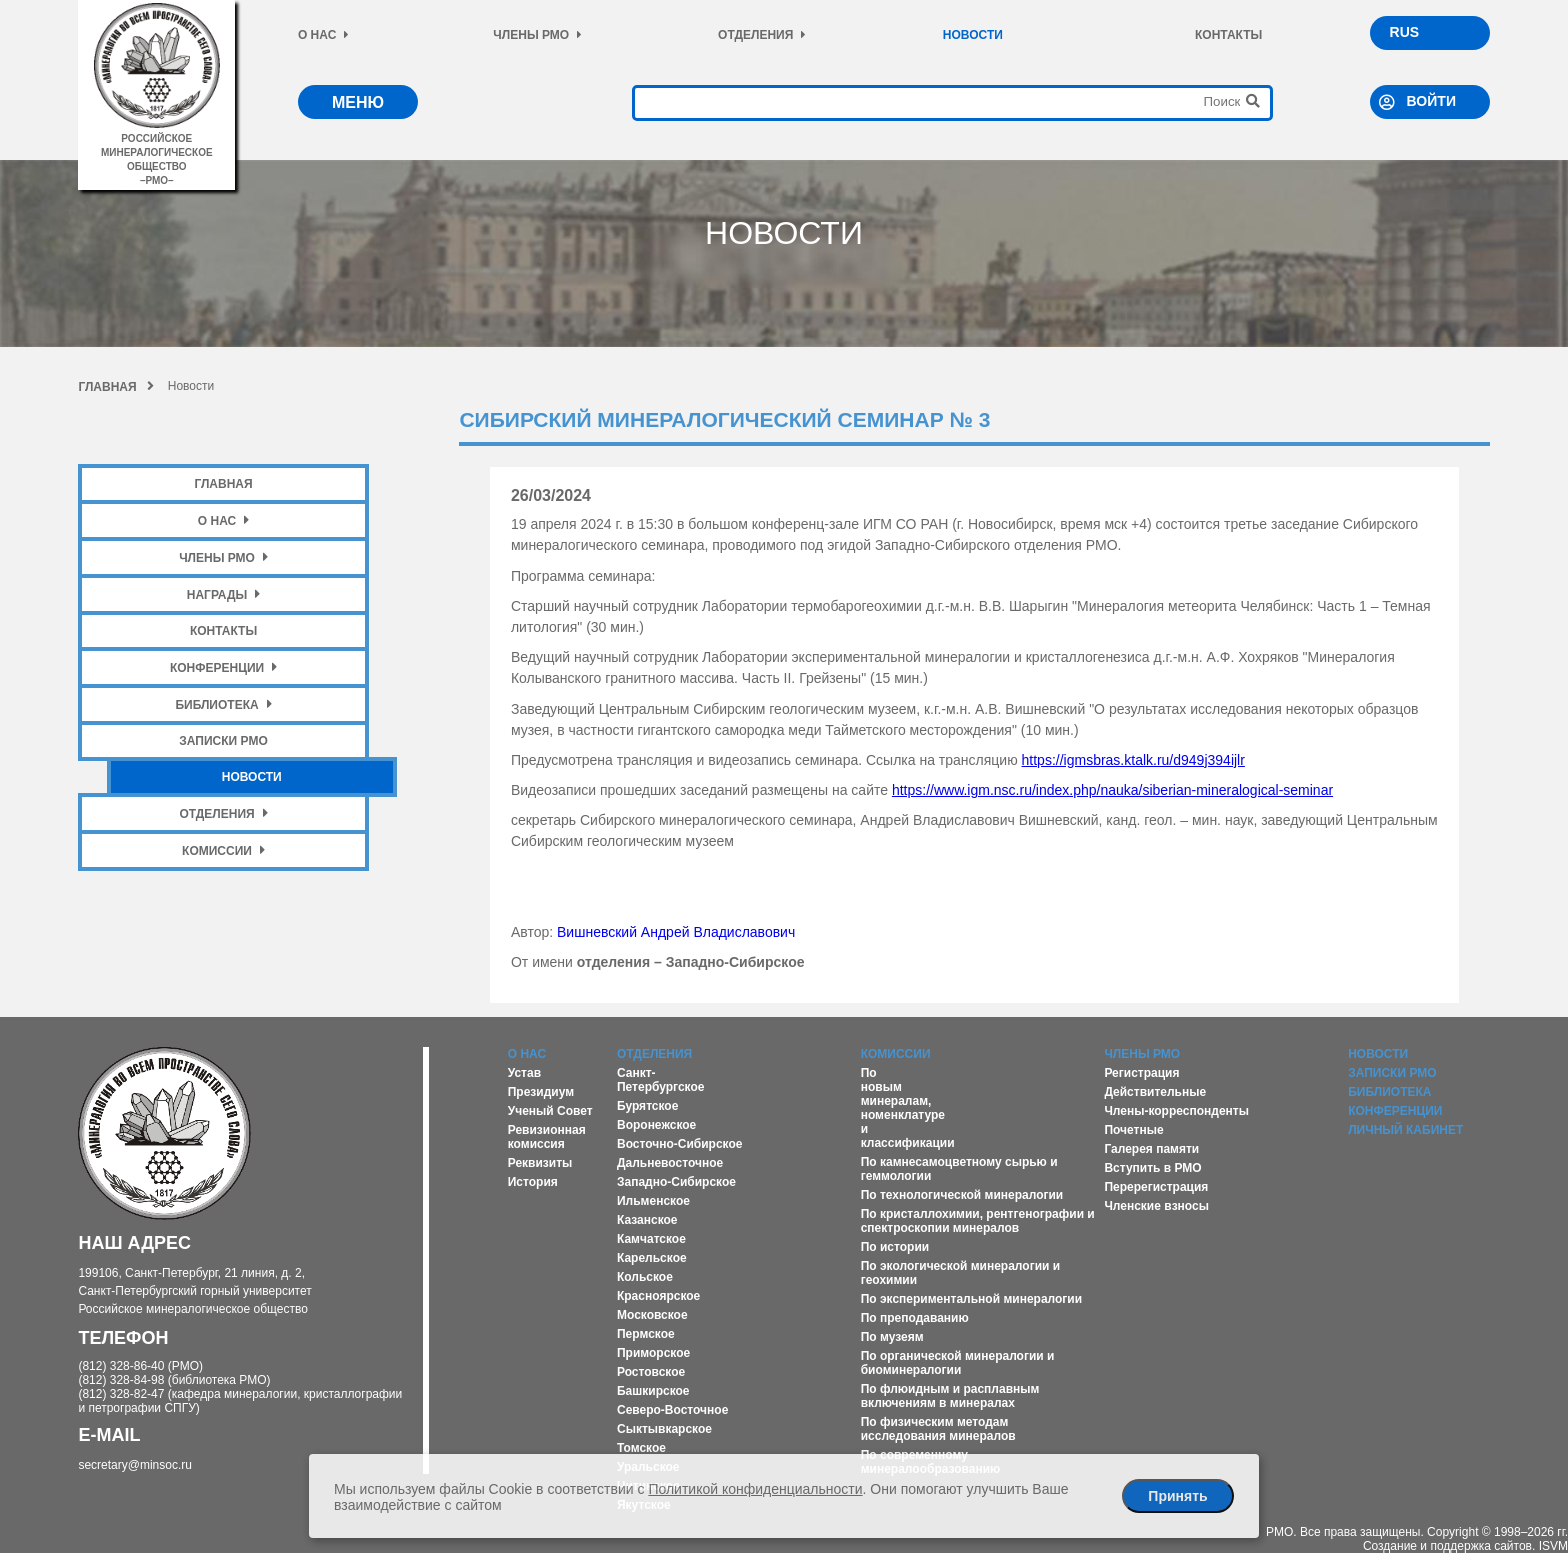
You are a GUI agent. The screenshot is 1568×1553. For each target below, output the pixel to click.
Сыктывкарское (664, 1429)
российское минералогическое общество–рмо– (156, 152)
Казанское (647, 1220)
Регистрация (1141, 1073)
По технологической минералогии (962, 1195)
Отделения (762, 35)
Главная (115, 387)
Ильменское (653, 1201)
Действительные (1155, 1092)
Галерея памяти (1151, 1149)
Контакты (1228, 35)
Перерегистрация (1156, 1187)
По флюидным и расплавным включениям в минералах (950, 1396)
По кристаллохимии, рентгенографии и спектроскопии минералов (978, 1221)
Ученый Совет (550, 1111)
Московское (652, 1315)
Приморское (653, 1353)
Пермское (646, 1334)
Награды (224, 594)
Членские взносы (1156, 1206)
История (533, 1182)
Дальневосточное (670, 1163)
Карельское (652, 1258)
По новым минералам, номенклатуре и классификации (908, 1108)
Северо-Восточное (672, 1410)
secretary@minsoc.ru (135, 1465)
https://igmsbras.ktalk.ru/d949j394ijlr (1133, 760)
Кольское (645, 1277)
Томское (641, 1448)
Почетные (1133, 1130)
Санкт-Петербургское (661, 1080)
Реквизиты (540, 1163)
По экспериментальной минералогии (971, 1299)
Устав (524, 1073)
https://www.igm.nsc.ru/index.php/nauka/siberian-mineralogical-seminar (1112, 790)
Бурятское (647, 1106)
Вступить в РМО (1152, 1168)
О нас (323, 35)
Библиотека (223, 704)
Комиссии (223, 850)
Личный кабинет (1405, 1130)
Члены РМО (537, 35)
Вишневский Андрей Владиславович (676, 932)
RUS (1405, 32)
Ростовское (651, 1372)
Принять (1177, 1496)
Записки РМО (223, 741)
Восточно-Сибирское (680, 1144)
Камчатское (651, 1239)
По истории (895, 1247)
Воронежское (656, 1125)
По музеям (892, 1337)
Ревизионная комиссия (547, 1137)
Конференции (223, 667)
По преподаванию (915, 1318)
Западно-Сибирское (676, 1182)
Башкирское (653, 1391)
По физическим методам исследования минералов (938, 1429)
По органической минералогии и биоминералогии (958, 1363)
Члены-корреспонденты (1176, 1111)
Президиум (541, 1092)
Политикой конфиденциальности (755, 1489)
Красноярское (658, 1296)
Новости (973, 35)
